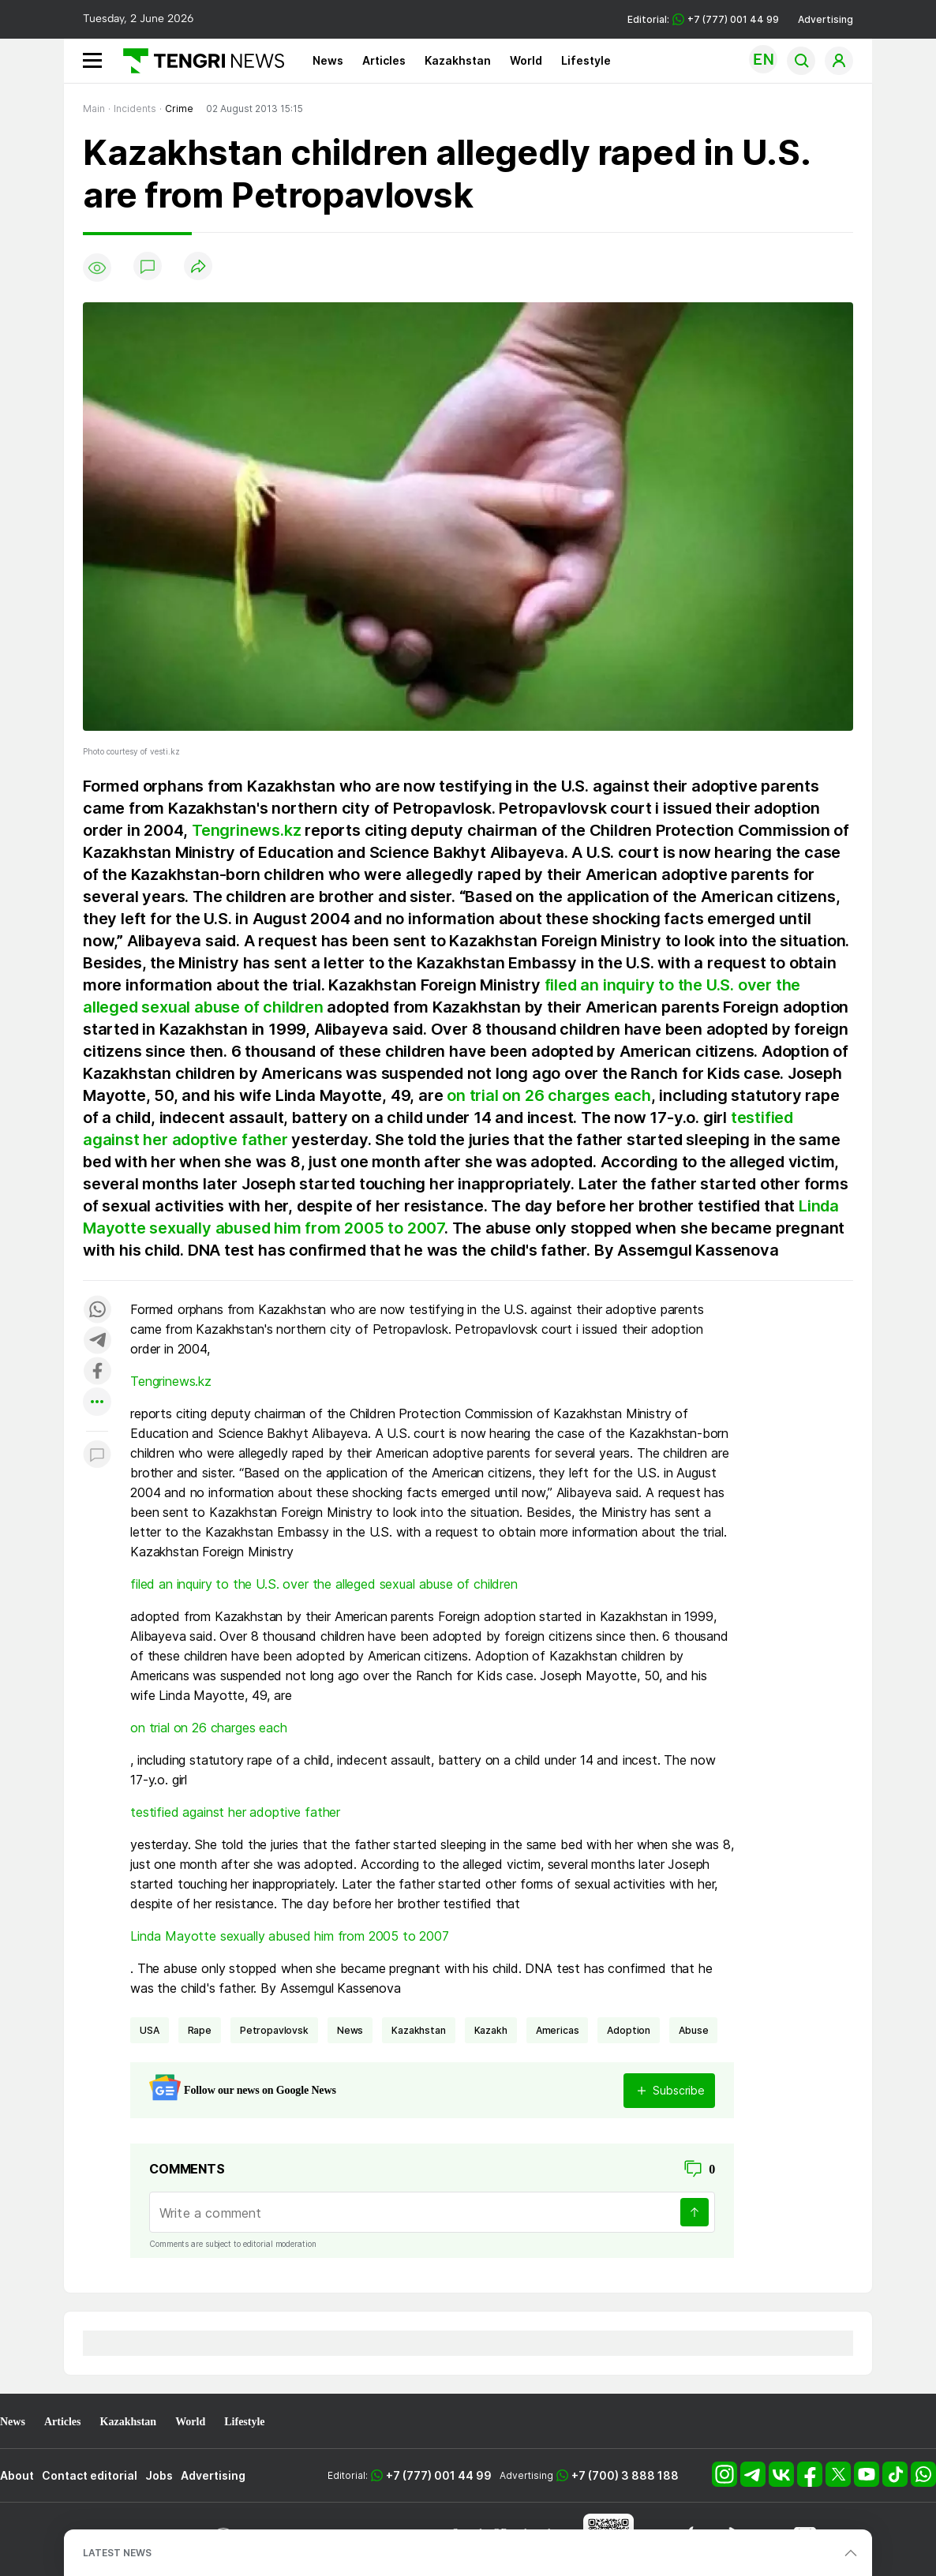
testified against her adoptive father (235, 1812)
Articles (384, 60)
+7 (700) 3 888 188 (625, 2475)
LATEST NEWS (117, 2553)
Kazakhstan (458, 60)
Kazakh (490, 2030)
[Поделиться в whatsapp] (97, 1310)
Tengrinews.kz (246, 830)
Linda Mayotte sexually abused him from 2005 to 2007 (289, 1936)
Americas (557, 2030)
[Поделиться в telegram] (97, 1341)
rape (200, 2030)
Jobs (159, 2475)
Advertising (825, 19)
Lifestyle (586, 60)
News (328, 60)
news (350, 2030)
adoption (628, 2030)
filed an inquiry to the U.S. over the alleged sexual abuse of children (324, 1584)
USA (149, 2030)
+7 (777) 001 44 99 (439, 2475)
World (526, 60)
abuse (693, 2030)
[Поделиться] (198, 267)
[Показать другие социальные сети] (97, 1402)
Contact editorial (89, 2475)
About (17, 2475)
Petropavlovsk (274, 2030)
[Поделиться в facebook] (97, 1372)
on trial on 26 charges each (549, 1095)
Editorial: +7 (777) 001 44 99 (703, 19)
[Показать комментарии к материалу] (97, 1455)
